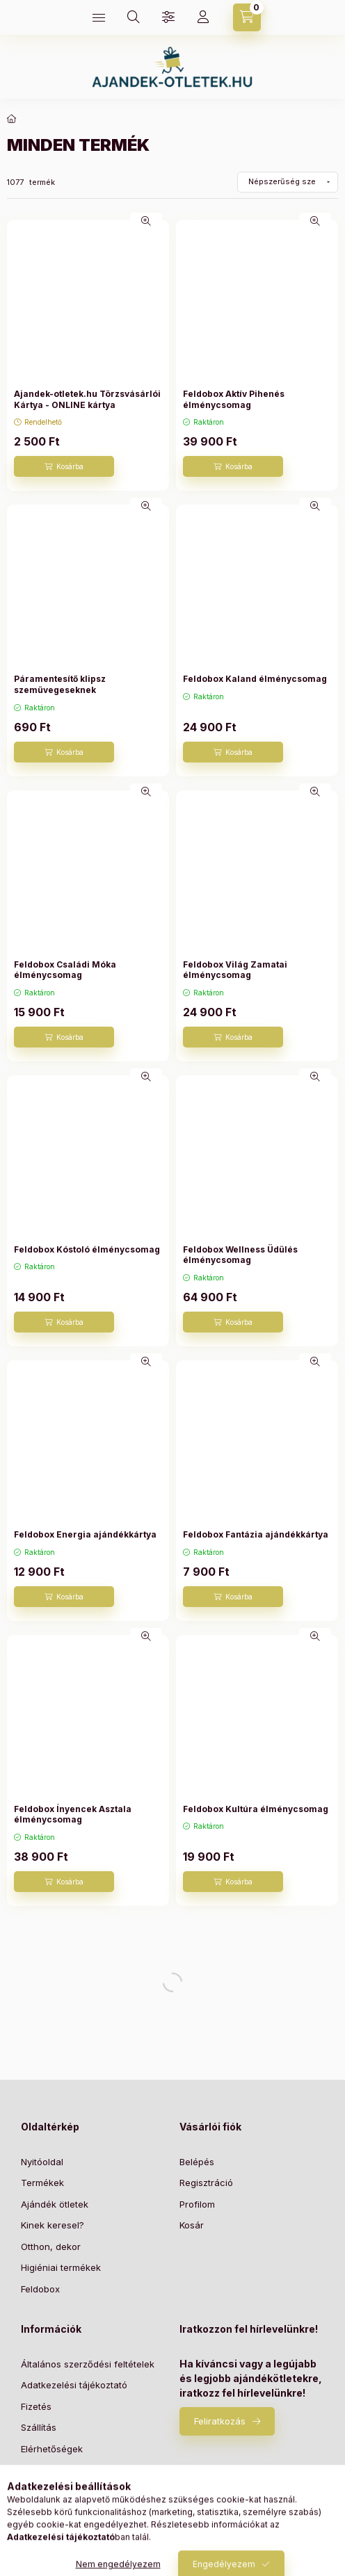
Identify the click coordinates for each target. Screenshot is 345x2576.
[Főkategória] (12, 119)
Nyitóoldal (42, 2161)
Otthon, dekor (51, 2246)
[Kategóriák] (99, 17)
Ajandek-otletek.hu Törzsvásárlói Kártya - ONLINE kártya (87, 399)
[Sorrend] (287, 182)
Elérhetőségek (52, 2448)
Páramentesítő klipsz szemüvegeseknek (60, 684)
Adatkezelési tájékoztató (74, 2384)
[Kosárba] (64, 466)
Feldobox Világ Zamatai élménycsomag (235, 970)
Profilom (197, 2204)
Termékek (42, 2182)
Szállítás (38, 2427)
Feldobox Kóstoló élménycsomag (87, 1249)
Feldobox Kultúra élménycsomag (255, 1809)
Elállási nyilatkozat (60, 2469)
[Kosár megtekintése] (247, 17)
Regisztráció (206, 2182)
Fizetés (36, 2406)
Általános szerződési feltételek (87, 2364)
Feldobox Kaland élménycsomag (255, 679)
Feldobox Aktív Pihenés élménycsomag (233, 399)
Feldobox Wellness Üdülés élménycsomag (240, 1255)
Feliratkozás (220, 2421)
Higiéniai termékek (61, 2267)
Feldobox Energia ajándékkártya (85, 1534)
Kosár (191, 2225)
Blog (30, 2512)
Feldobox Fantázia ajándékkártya (255, 1534)
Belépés (196, 2161)
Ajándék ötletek (54, 2204)
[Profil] (203, 17)
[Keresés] (133, 17)
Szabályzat (44, 2491)
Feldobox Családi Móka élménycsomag (65, 970)
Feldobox (40, 2288)
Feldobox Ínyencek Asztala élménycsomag (72, 1814)
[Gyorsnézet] (146, 221)
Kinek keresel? (52, 2225)
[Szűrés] (168, 17)
